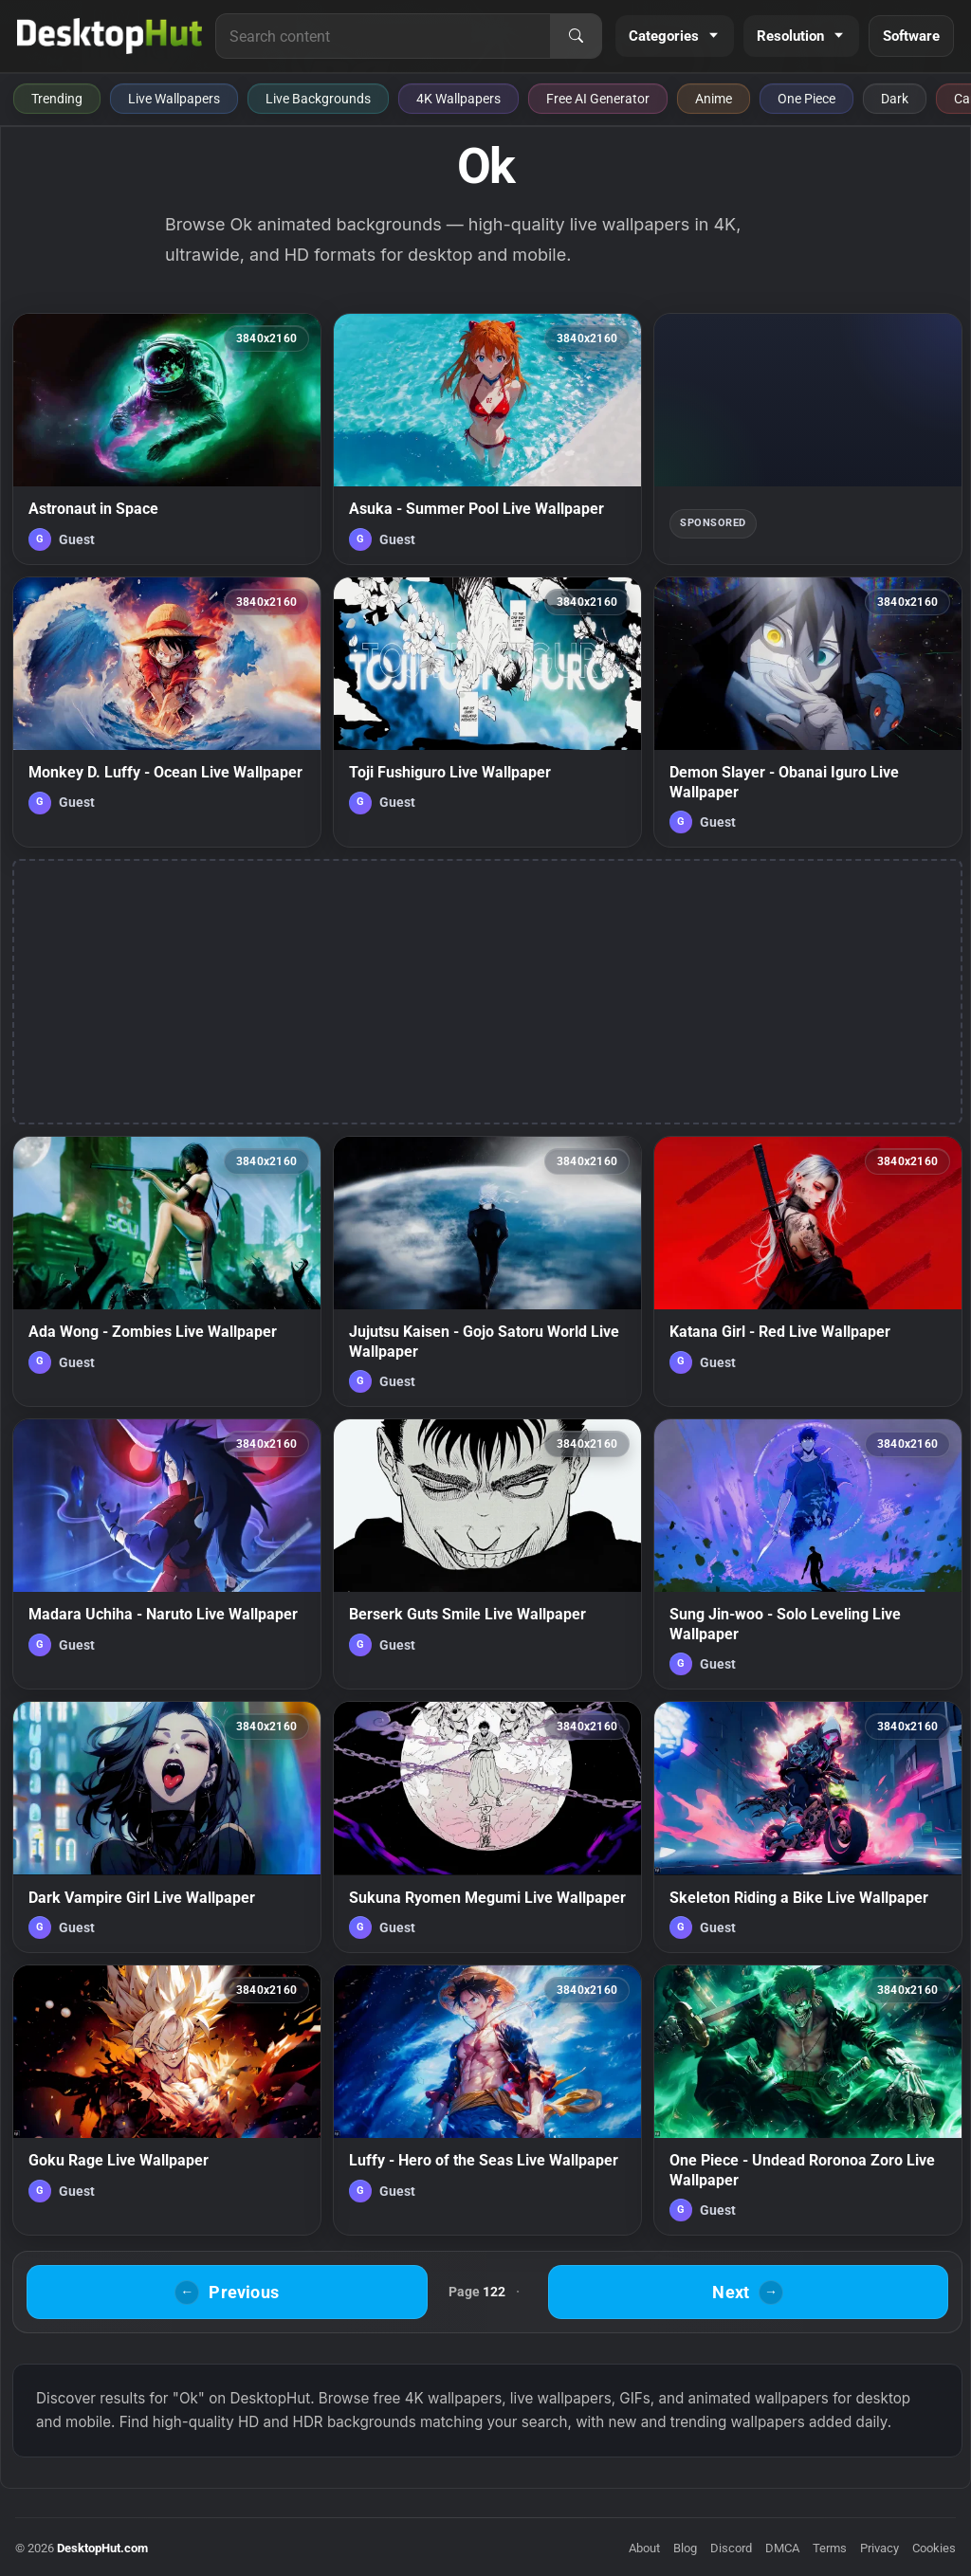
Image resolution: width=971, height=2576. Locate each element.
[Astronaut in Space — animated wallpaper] (167, 439)
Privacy (879, 2548)
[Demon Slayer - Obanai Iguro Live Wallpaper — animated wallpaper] (808, 712)
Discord (731, 2548)
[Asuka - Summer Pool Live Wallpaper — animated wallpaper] (487, 439)
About (644, 2548)
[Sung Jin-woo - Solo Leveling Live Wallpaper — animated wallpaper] (808, 1554)
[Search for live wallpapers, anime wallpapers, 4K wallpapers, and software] (383, 36)
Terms (830, 2548)
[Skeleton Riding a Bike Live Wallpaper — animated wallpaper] (808, 1827)
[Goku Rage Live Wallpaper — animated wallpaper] (167, 2100)
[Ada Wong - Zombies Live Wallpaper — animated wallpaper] (167, 1271)
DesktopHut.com (102, 2548)
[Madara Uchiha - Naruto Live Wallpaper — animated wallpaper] (167, 1554)
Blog (685, 2548)
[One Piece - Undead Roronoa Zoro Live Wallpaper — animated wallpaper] (808, 2100)
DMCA (782, 2548)
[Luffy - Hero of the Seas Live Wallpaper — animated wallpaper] (487, 2100)
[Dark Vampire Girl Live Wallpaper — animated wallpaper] (167, 1827)
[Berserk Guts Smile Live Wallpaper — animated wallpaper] (487, 1554)
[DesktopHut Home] (109, 36)
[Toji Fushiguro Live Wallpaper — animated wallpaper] (487, 712)
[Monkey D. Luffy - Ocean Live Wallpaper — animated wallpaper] (167, 712)
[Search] (575, 36)
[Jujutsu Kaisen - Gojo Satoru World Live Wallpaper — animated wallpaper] (487, 1271)
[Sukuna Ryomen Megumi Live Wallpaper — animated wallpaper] (487, 1827)
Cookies (934, 2548)
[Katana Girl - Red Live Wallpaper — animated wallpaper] (808, 1271)
